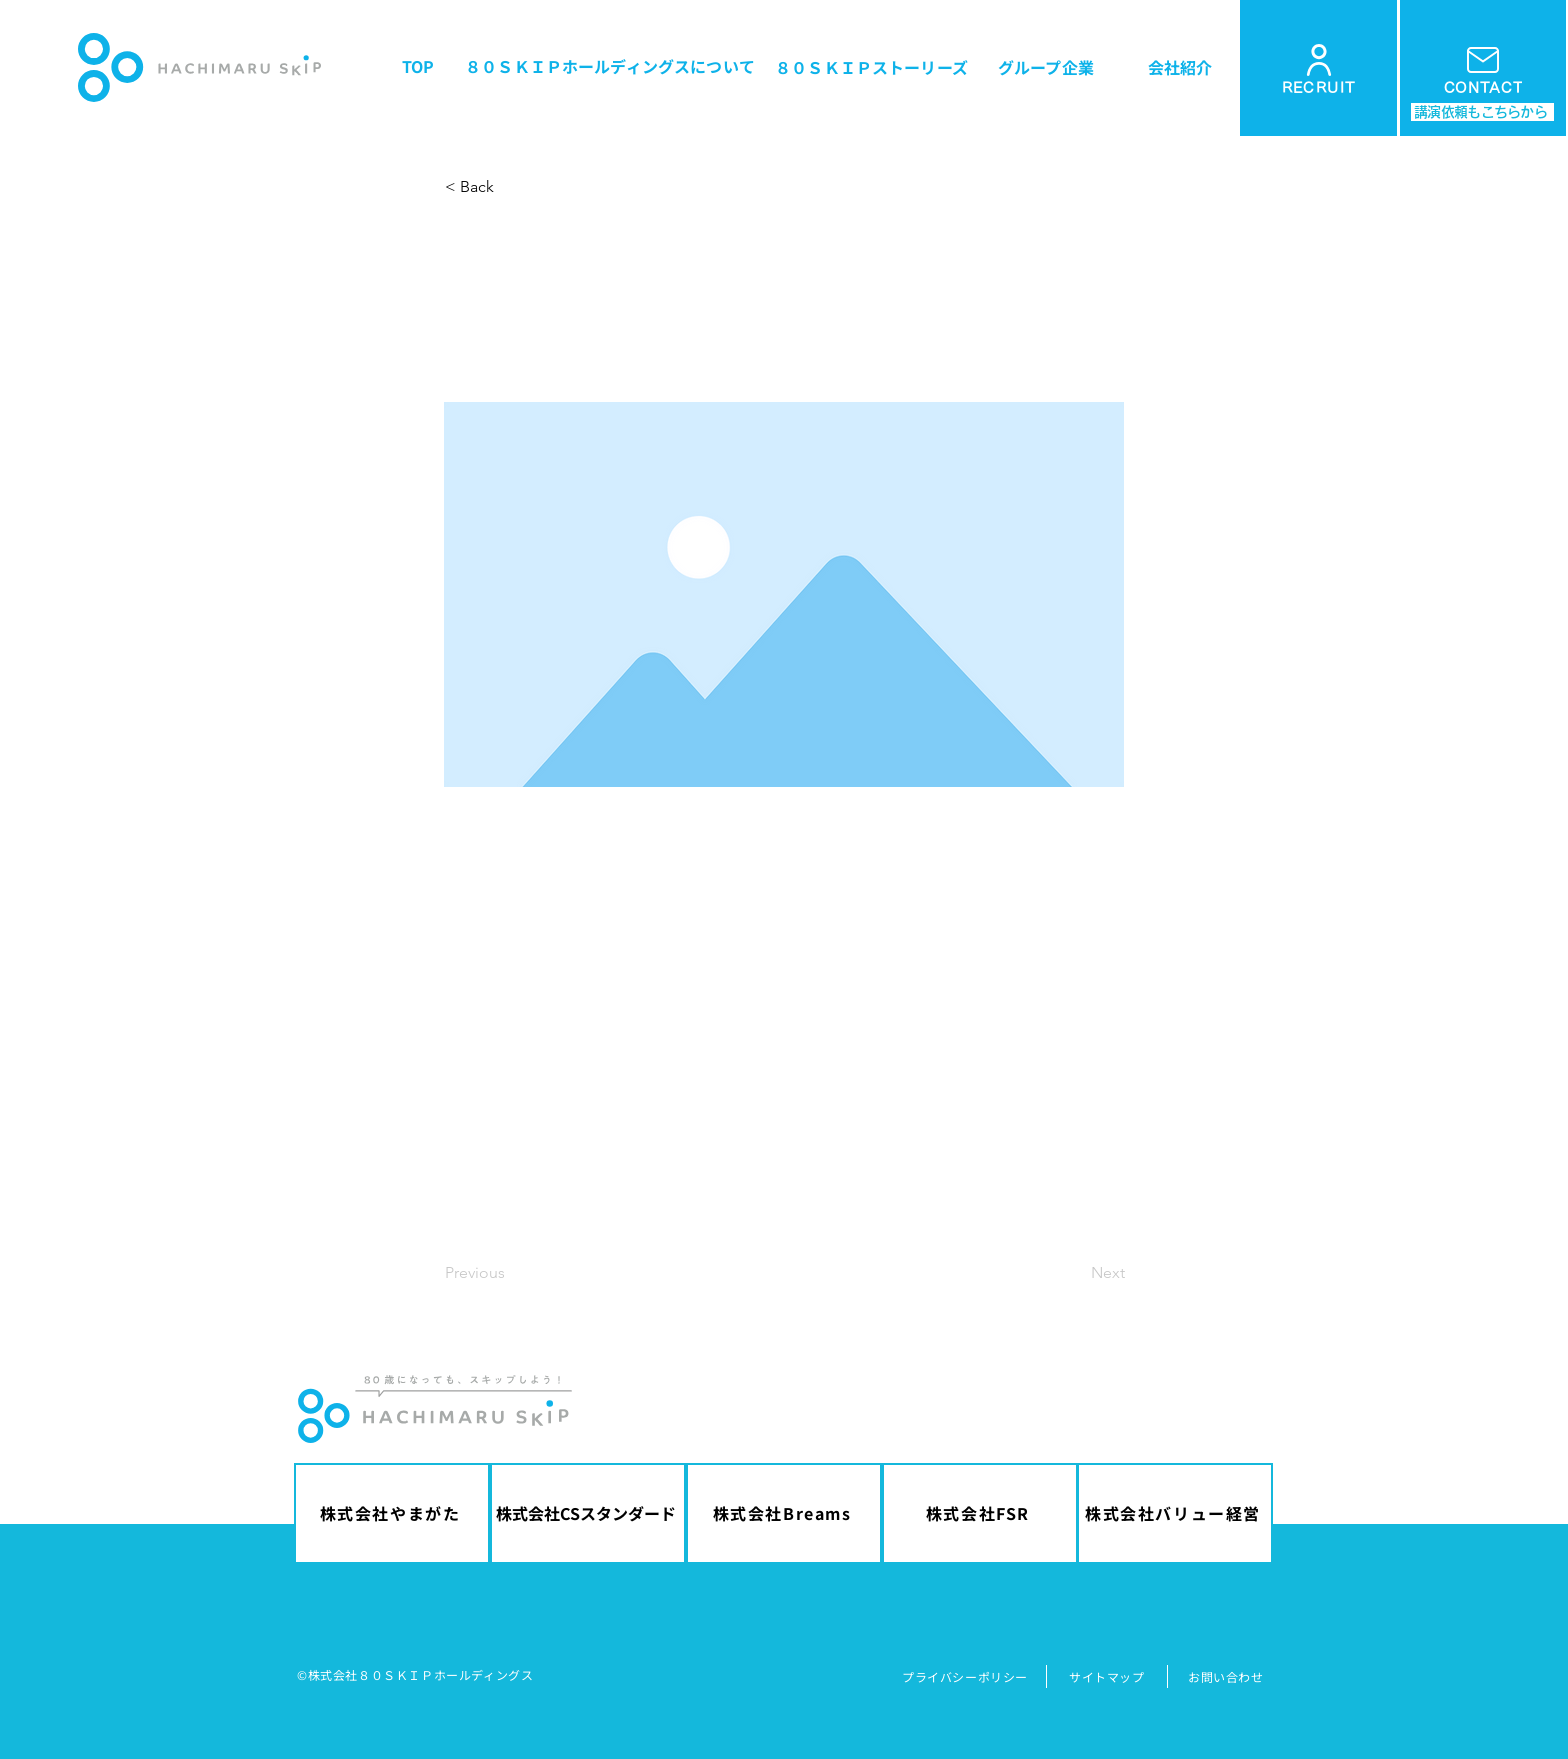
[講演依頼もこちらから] (1482, 112)
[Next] (1075, 1274)
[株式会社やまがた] (392, 1513)
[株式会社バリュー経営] (1175, 1513)
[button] (511, 187)
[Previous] (511, 1274)
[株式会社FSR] (980, 1513)
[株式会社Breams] (784, 1513)
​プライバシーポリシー (965, 1676)
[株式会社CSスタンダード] (588, 1513)
